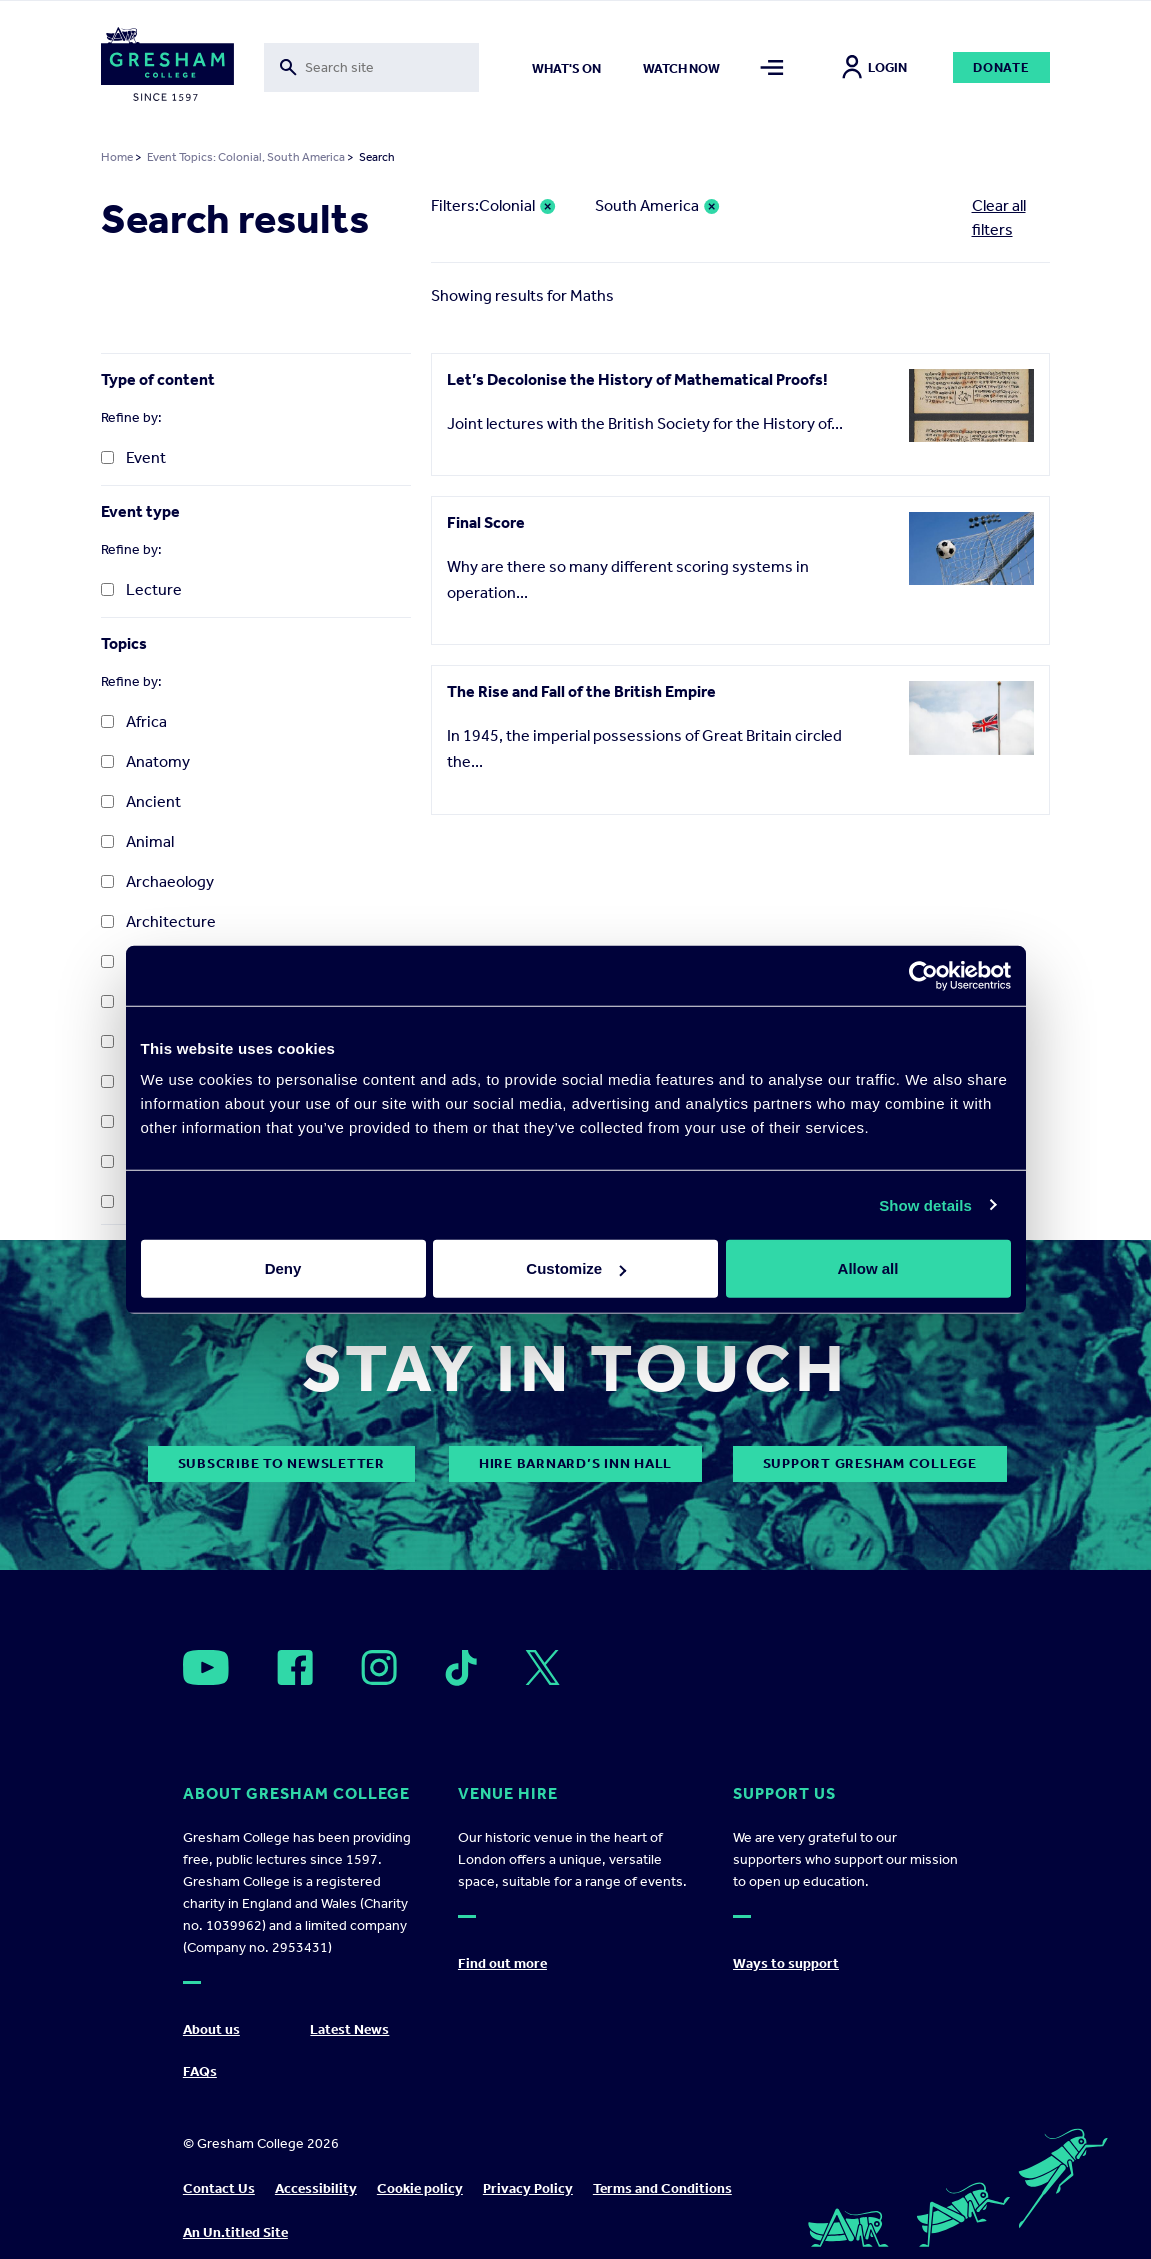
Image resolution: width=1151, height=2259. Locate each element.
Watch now (681, 68)
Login (874, 67)
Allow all (868, 1268)
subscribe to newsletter (281, 1463)
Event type (140, 511)
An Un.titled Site (235, 2232)
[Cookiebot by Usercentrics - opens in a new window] (923, 975)
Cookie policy (420, 2188)
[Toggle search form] (371, 67)
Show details (925, 1204)
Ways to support (786, 1963)
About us (211, 2029)
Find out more (502, 1963)
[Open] (206, 1667)
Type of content (158, 379)
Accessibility (316, 2188)
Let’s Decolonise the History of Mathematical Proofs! (637, 379)
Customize (576, 1268)
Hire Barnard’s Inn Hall (575, 1463)
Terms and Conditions (662, 2188)
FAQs (200, 2071)
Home (117, 157)
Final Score (486, 522)
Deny (283, 1268)
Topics (124, 643)
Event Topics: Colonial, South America (246, 157)
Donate (1001, 67)
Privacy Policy (528, 2188)
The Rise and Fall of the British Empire (581, 691)
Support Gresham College (870, 1463)
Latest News (349, 2029)
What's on (566, 68)
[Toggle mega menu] (772, 67)
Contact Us (219, 2188)
